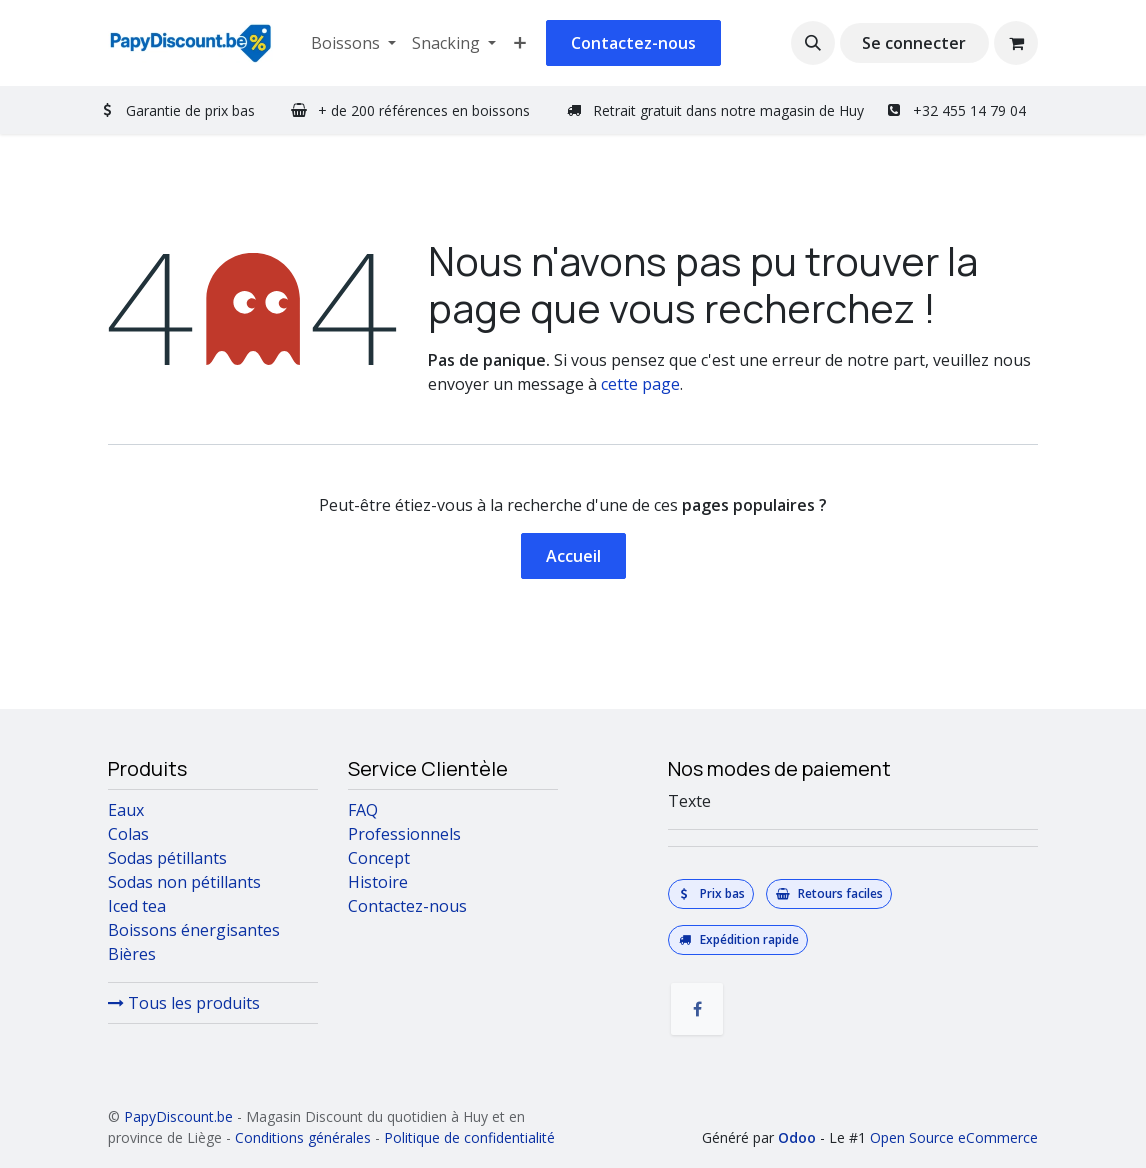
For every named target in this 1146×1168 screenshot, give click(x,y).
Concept (379, 858)
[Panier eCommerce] (1016, 43)
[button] (813, 43)
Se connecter (914, 43)
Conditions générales (303, 1137)
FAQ (363, 810)
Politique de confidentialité (469, 1137)
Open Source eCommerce (954, 1137)
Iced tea (137, 906)
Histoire (378, 882)
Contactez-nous (633, 43)
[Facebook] (697, 1009)
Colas (128, 834)
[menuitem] (353, 43)
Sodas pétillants (167, 858)
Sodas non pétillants (186, 882)
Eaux (126, 810)
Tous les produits (184, 1003)
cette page (640, 384)
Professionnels (404, 834)
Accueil (573, 556)
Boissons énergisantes (194, 930)
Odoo (799, 1137)
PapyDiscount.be (178, 1116)
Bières (132, 954)
